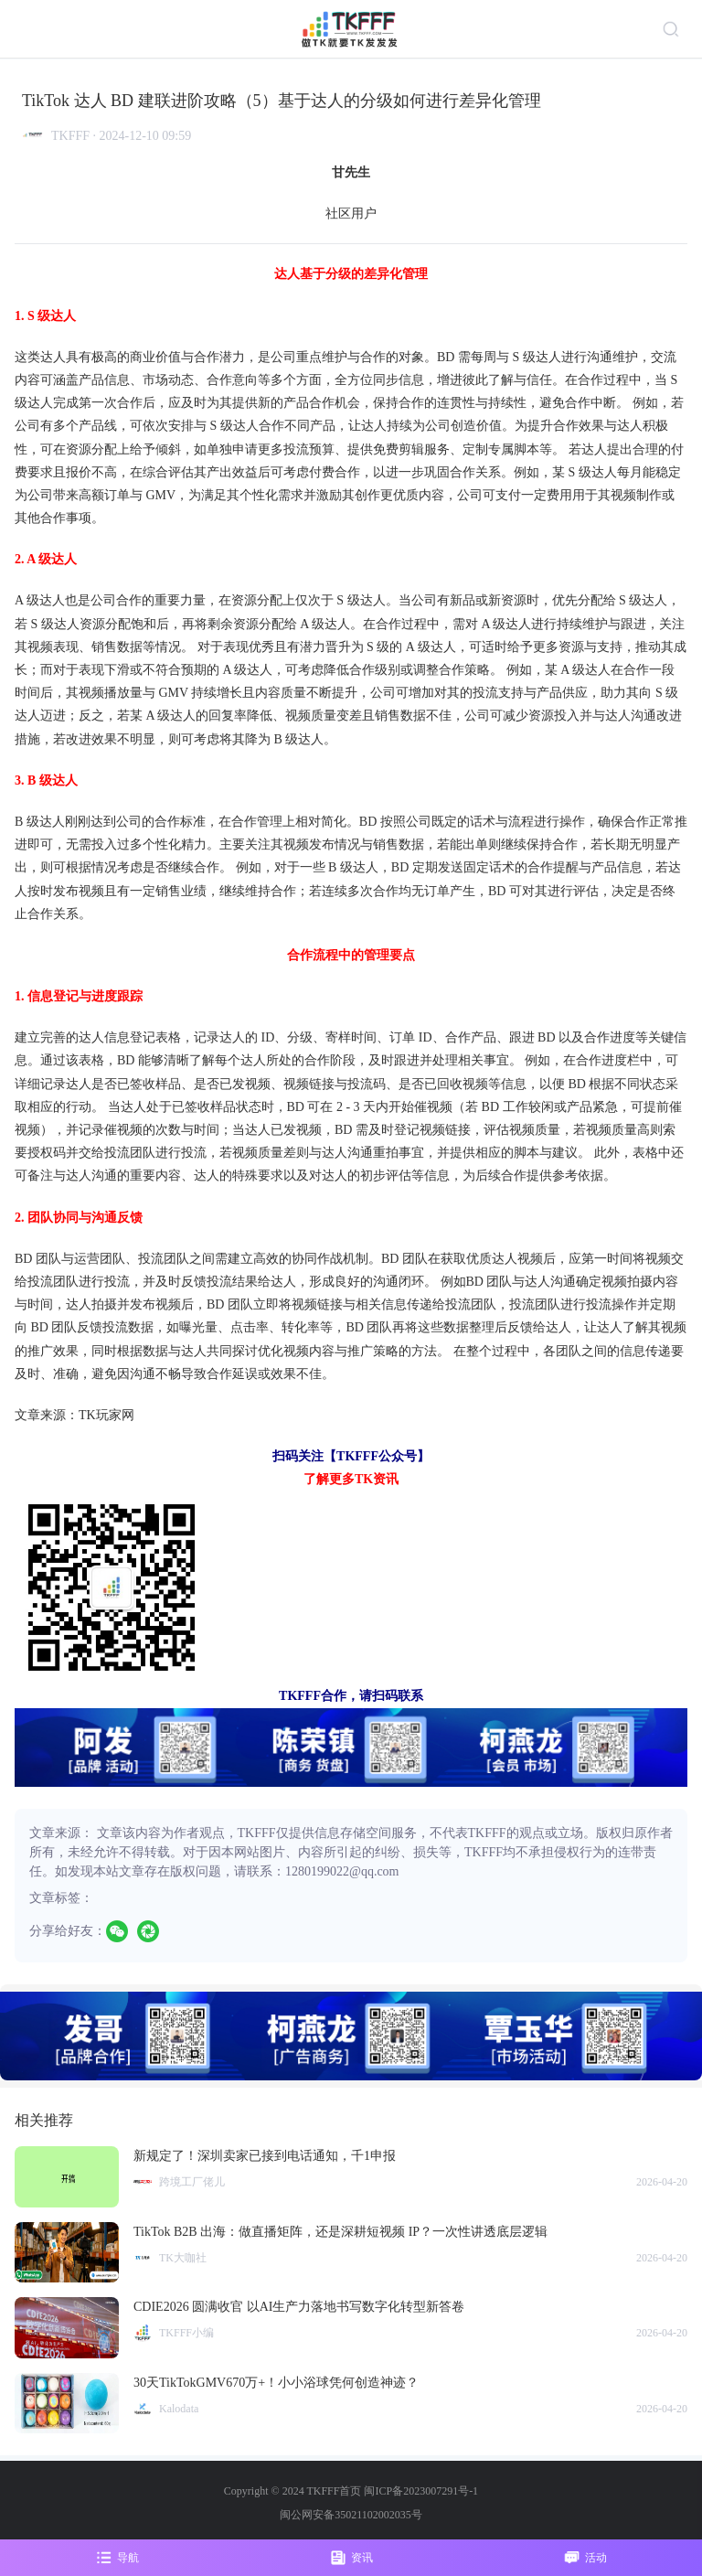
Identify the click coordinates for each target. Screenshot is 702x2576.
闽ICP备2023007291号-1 (421, 2491)
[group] (351, 2036)
